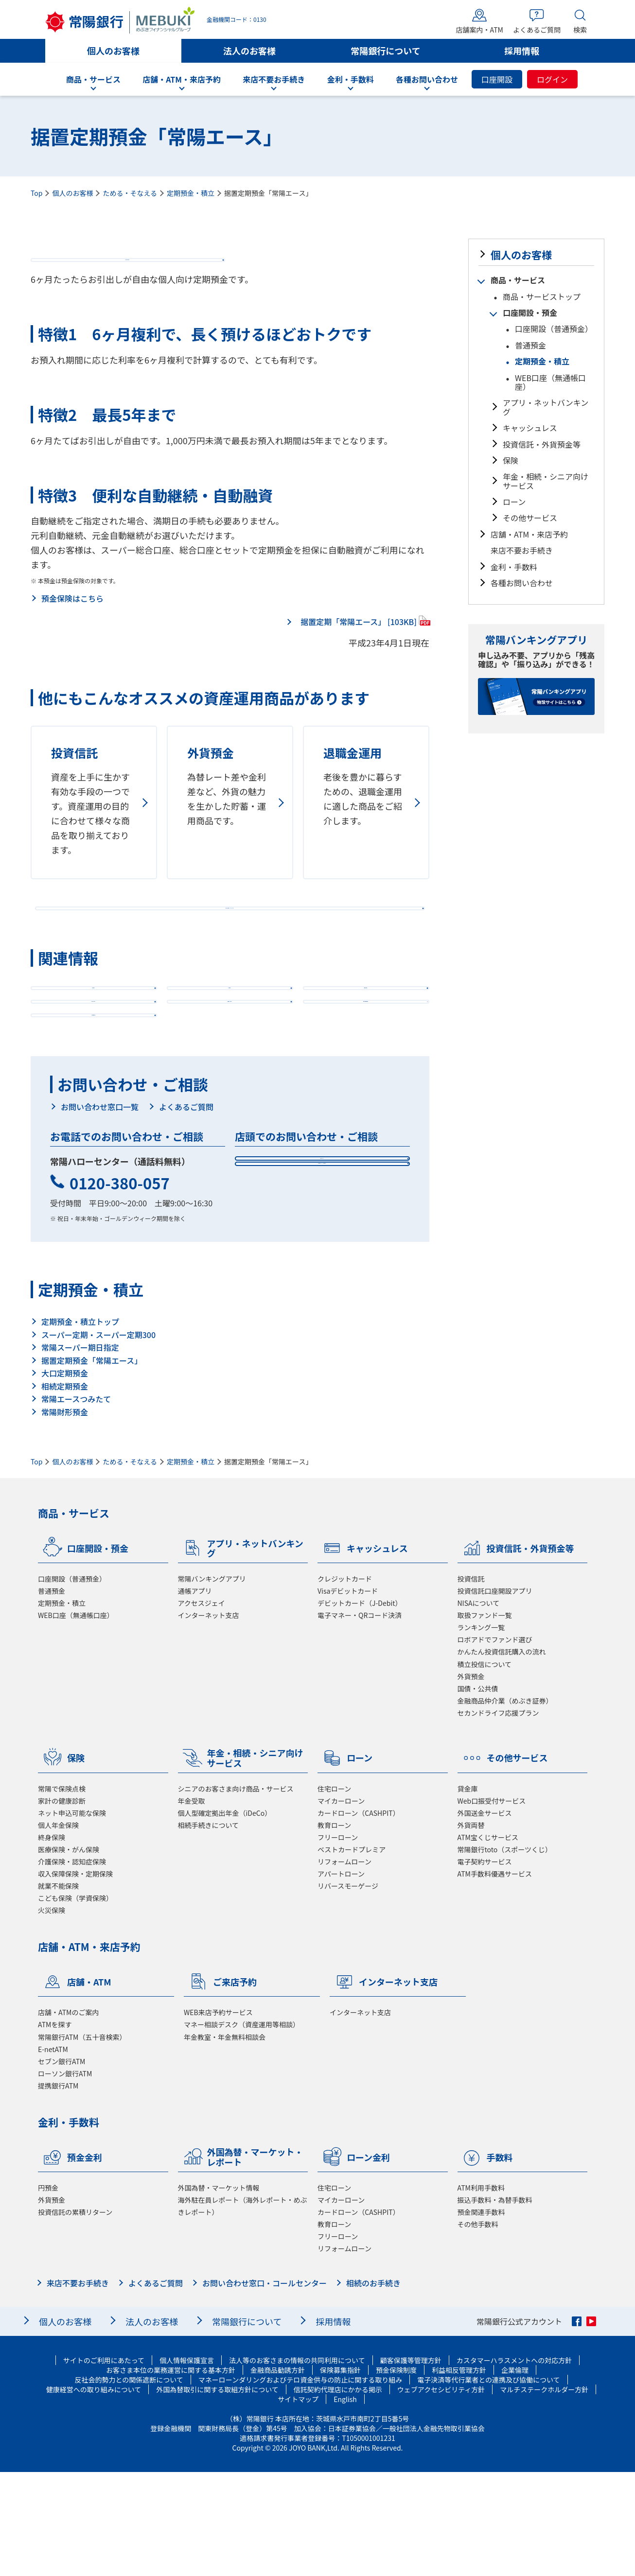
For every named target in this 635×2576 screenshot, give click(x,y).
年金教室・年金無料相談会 (224, 2140)
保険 (510, 460)
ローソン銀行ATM (65, 2177)
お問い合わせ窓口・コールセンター (264, 2387)
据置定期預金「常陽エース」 (91, 1464)
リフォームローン (344, 1965)
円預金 (48, 2292)
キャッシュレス (530, 427)
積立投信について (485, 1768)
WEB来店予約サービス (218, 2116)
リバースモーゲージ (348, 1990)
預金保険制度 (396, 2474)
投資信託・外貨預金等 (542, 444)
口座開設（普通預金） (554, 328)
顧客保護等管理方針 (410, 2464)
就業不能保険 (58, 1990)
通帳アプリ (195, 1695)
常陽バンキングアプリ (212, 1683)
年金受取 (191, 1905)
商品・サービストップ (542, 296)
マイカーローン (341, 1905)
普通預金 (530, 345)
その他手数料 (478, 2328)
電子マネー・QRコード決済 (360, 1719)
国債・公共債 (478, 1792)
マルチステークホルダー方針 (544, 2493)
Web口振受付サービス (492, 1905)
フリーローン (338, 1941)
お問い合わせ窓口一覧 (100, 1208)
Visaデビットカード (348, 1695)
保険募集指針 (340, 2474)
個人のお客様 (113, 50)
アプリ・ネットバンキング (545, 407)
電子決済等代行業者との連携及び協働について (488, 2484)
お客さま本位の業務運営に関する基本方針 (170, 2474)
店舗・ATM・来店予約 (529, 534)
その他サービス (530, 517)
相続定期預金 (64, 1490)
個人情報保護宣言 (186, 2464)
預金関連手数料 (481, 2316)
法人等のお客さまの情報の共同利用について (297, 2464)
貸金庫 (468, 1892)
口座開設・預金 (530, 312)
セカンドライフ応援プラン (498, 1817)
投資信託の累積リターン (75, 2316)
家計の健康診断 (62, 1905)
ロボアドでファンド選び (495, 1743)
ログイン (552, 79)
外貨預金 (471, 1780)
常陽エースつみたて (76, 1503)
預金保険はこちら (72, 619)
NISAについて (479, 1707)
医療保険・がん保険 (68, 1953)
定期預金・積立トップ (80, 1425)
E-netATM (53, 2153)
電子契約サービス (485, 1965)
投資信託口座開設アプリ (495, 1695)
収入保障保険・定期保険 (75, 1978)
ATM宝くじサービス (488, 1941)
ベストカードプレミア (352, 1953)
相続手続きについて (208, 1929)
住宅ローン (334, 1892)
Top (36, 193)
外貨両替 (471, 1929)
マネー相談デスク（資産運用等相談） (242, 2128)
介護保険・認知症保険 (72, 1965)
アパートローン (341, 1978)
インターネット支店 (208, 1719)
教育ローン (334, 1929)
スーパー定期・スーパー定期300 (98, 1439)
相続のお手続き (373, 2387)
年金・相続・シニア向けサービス (545, 481)
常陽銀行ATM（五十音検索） (82, 2140)
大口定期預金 (64, 1477)
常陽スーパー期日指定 (80, 1451)
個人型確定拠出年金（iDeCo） (225, 1917)
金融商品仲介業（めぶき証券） (505, 1805)
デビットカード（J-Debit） (360, 1707)
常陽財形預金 (64, 1516)
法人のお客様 (249, 50)
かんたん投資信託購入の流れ (502, 1755)
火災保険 (51, 2014)
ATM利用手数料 (481, 2292)
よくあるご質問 (186, 1208)
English (345, 2503)
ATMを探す (54, 2128)
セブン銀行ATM (61, 2165)
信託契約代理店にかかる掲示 (338, 2493)
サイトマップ (298, 2503)
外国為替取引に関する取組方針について (217, 2493)
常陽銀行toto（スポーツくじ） (505, 1953)
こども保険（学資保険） (75, 2002)
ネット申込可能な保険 (72, 1917)
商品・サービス (518, 280)
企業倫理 (515, 2474)
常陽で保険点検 (62, 1892)
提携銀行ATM (58, 2189)
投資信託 (471, 1683)
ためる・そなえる (130, 193)
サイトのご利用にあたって (103, 2464)
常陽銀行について (385, 50)
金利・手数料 (514, 566)
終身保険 (51, 1941)
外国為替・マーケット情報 (219, 2292)
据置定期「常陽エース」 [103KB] (358, 641)
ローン (514, 501)
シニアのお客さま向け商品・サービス (236, 1892)
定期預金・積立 (190, 193)
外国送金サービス (485, 1917)
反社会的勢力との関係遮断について (128, 2484)
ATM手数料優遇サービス (495, 1978)
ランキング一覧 (481, 1731)
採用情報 (521, 50)
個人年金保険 (58, 1929)
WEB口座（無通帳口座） (550, 382)
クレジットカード (345, 1683)
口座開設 (496, 79)
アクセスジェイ (201, 1707)
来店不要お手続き (522, 550)
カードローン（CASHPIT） (359, 1917)
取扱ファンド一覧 (485, 1719)
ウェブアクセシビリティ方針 (441, 2493)
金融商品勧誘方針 (277, 2474)
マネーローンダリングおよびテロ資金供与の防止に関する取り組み (300, 2484)
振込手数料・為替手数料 (495, 2304)
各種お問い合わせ (522, 582)
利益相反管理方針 (459, 2474)
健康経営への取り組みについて (93, 2493)
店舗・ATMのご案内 (68, 2116)
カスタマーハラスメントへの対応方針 (514, 2464)
